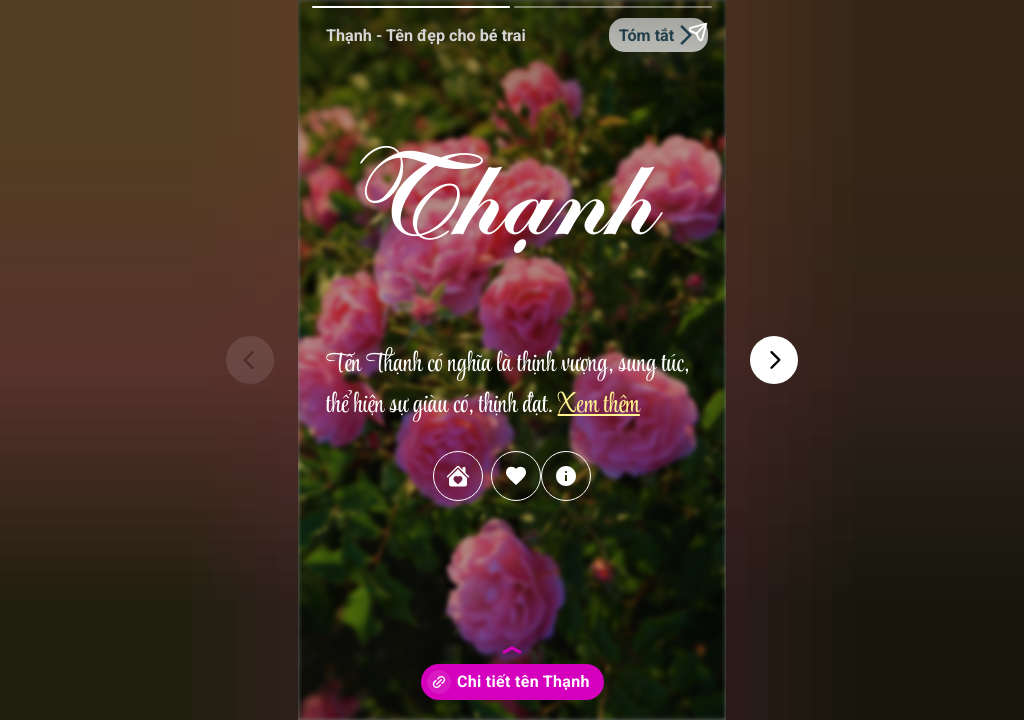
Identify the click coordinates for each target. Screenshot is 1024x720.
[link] (458, 476)
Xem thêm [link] (598, 406)
